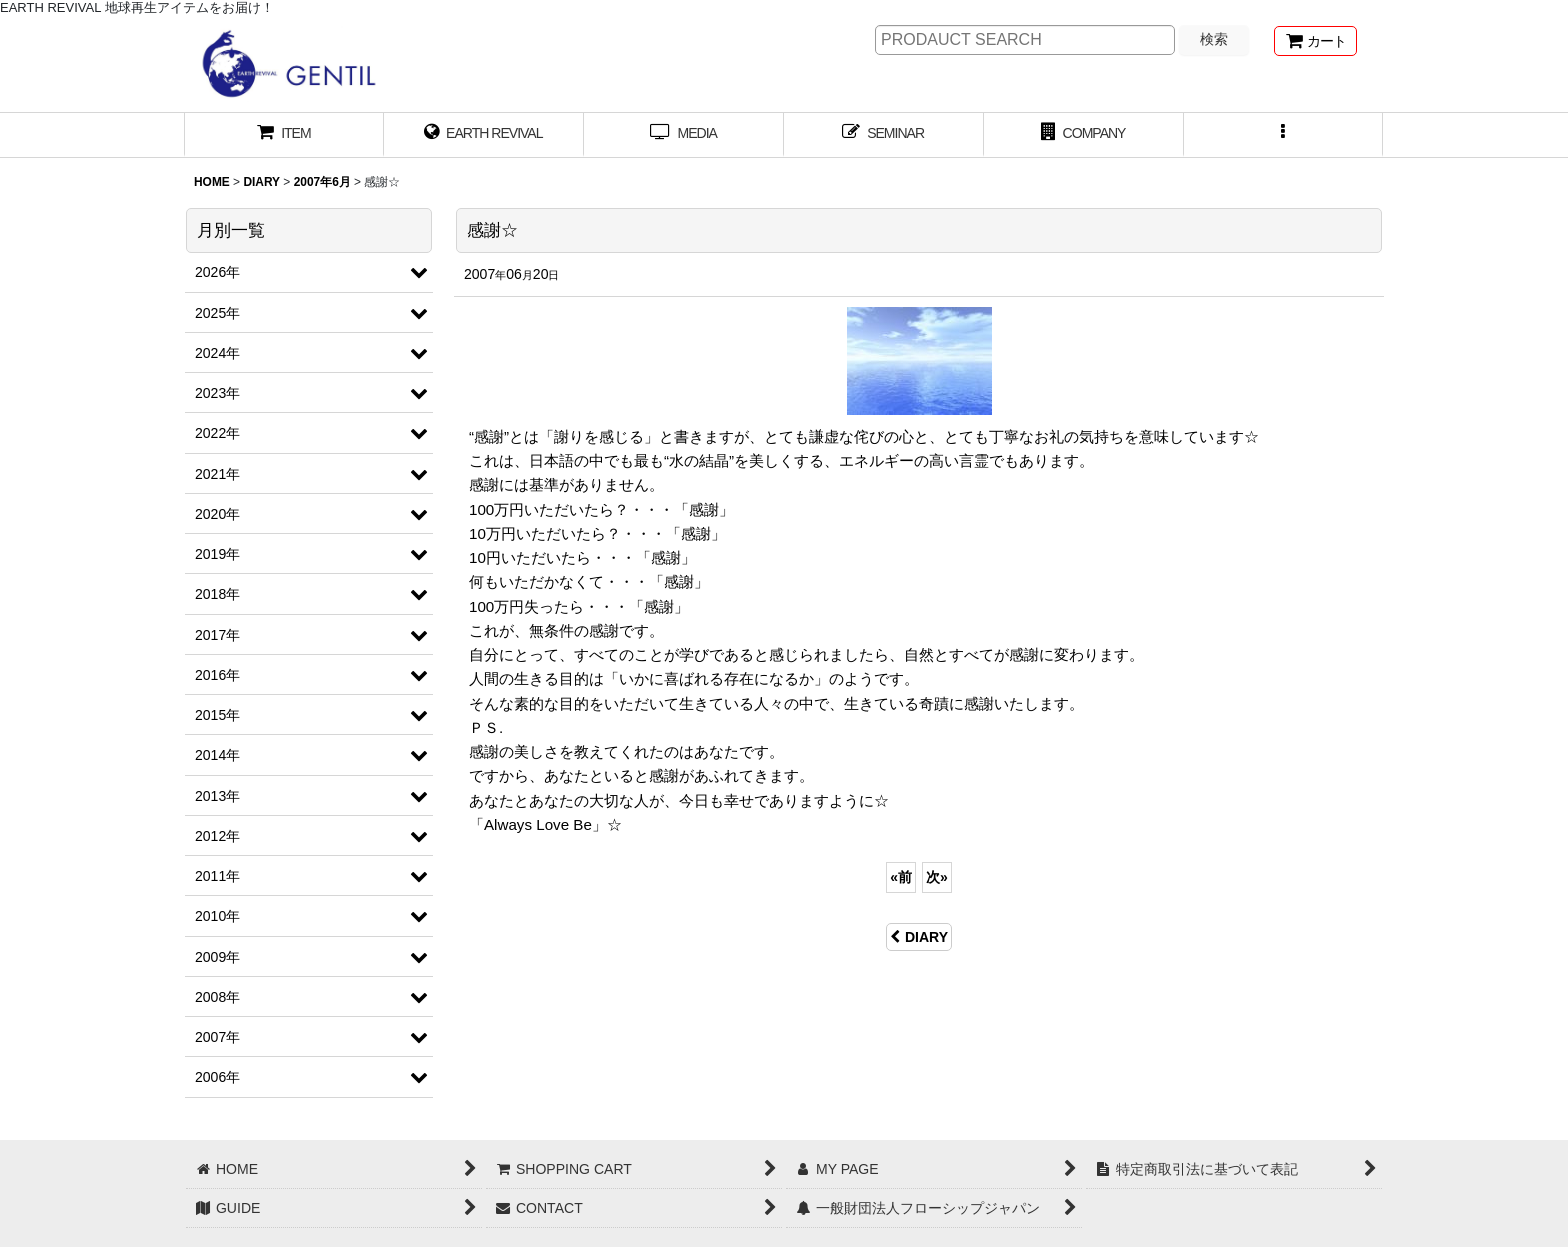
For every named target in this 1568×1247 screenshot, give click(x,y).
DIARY (919, 937)
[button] (1284, 135)
